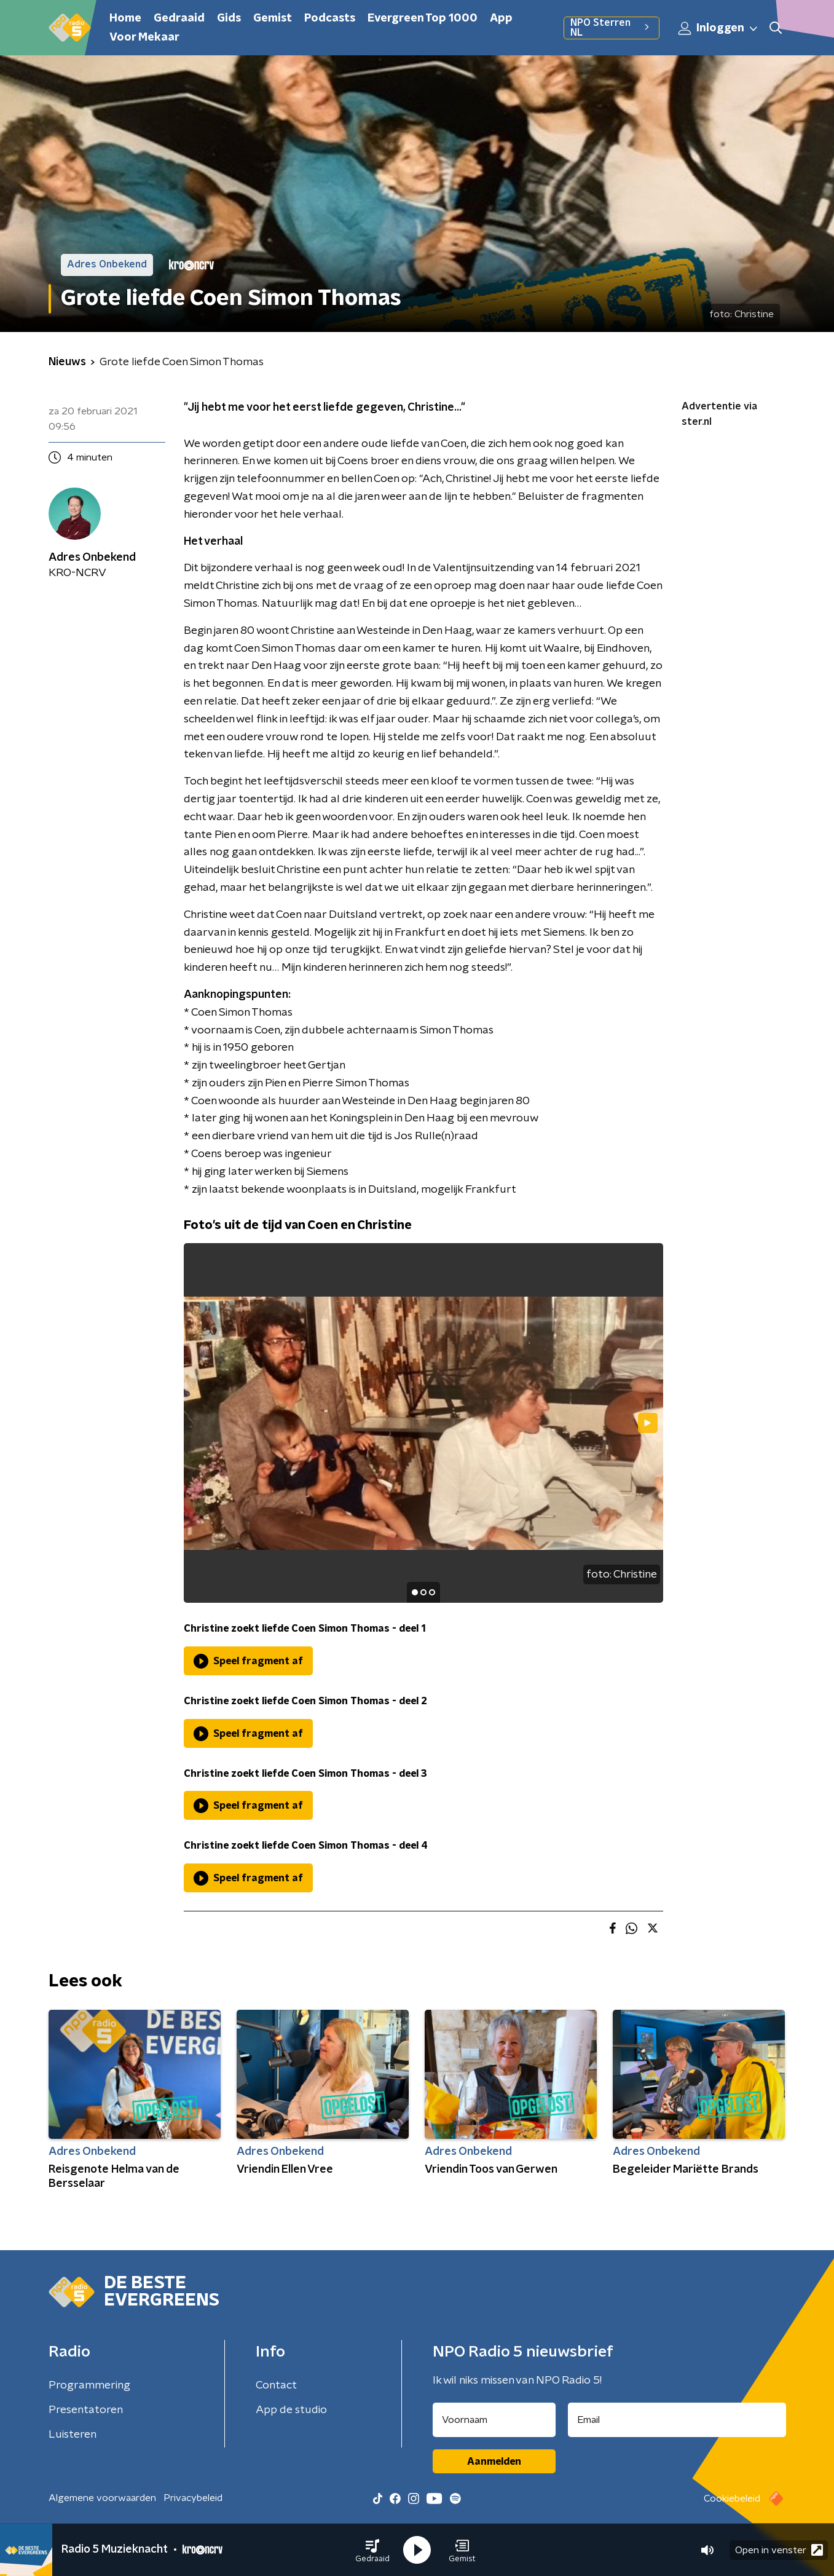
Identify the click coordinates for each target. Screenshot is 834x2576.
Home (125, 18)
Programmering (89, 2385)
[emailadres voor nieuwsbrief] (677, 2420)
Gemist (272, 18)
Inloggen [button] (718, 28)
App (501, 18)
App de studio (291, 2410)
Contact (276, 2385)
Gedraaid (179, 18)
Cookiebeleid (732, 2498)
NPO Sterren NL (611, 28)
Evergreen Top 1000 (423, 18)
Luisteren (72, 2434)
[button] (372, 2550)
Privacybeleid (192, 2498)
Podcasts (329, 18)
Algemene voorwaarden (102, 2498)
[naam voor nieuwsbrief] (494, 2420)
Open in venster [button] (779, 2550)
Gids (229, 18)
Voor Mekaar (144, 37)
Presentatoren (86, 2410)
